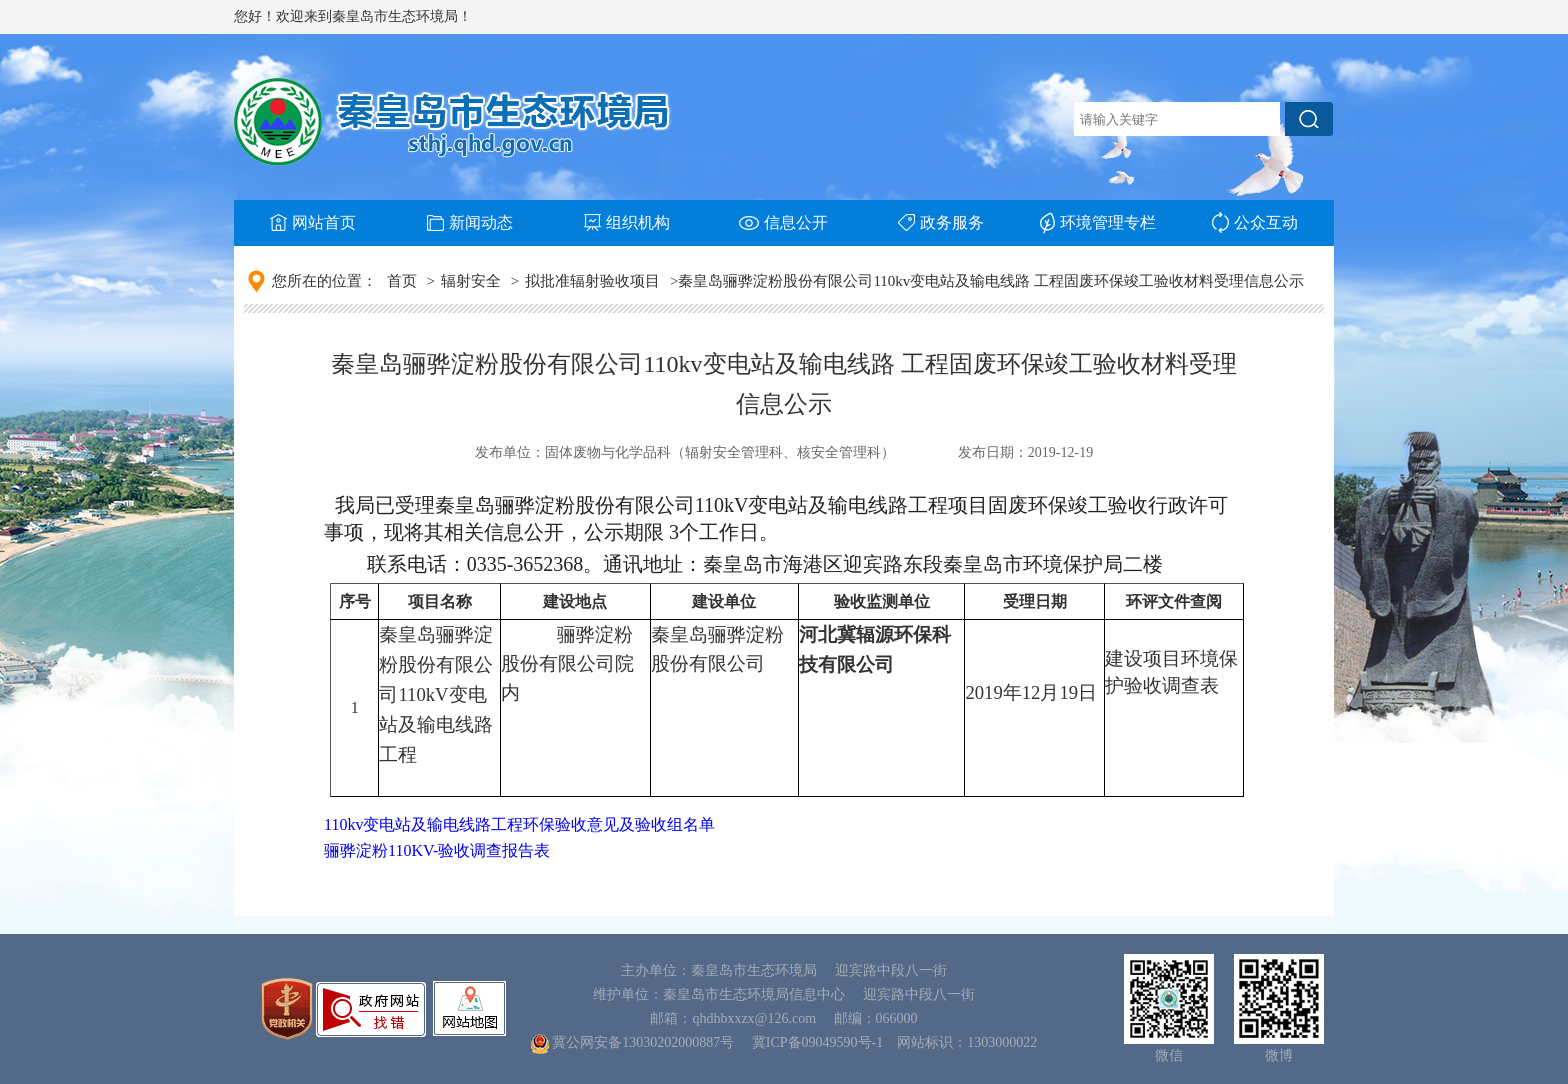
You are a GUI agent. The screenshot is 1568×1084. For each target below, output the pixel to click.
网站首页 (313, 222)
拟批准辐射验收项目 (592, 281)
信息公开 (783, 222)
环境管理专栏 (1098, 223)
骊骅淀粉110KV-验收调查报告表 (437, 850)
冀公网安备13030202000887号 (643, 1042)
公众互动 (1255, 222)
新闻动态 (470, 222)
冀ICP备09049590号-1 (817, 1042)
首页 (402, 281)
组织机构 (627, 222)
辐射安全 (471, 281)
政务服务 (941, 222)
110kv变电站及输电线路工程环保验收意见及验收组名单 (519, 824)
